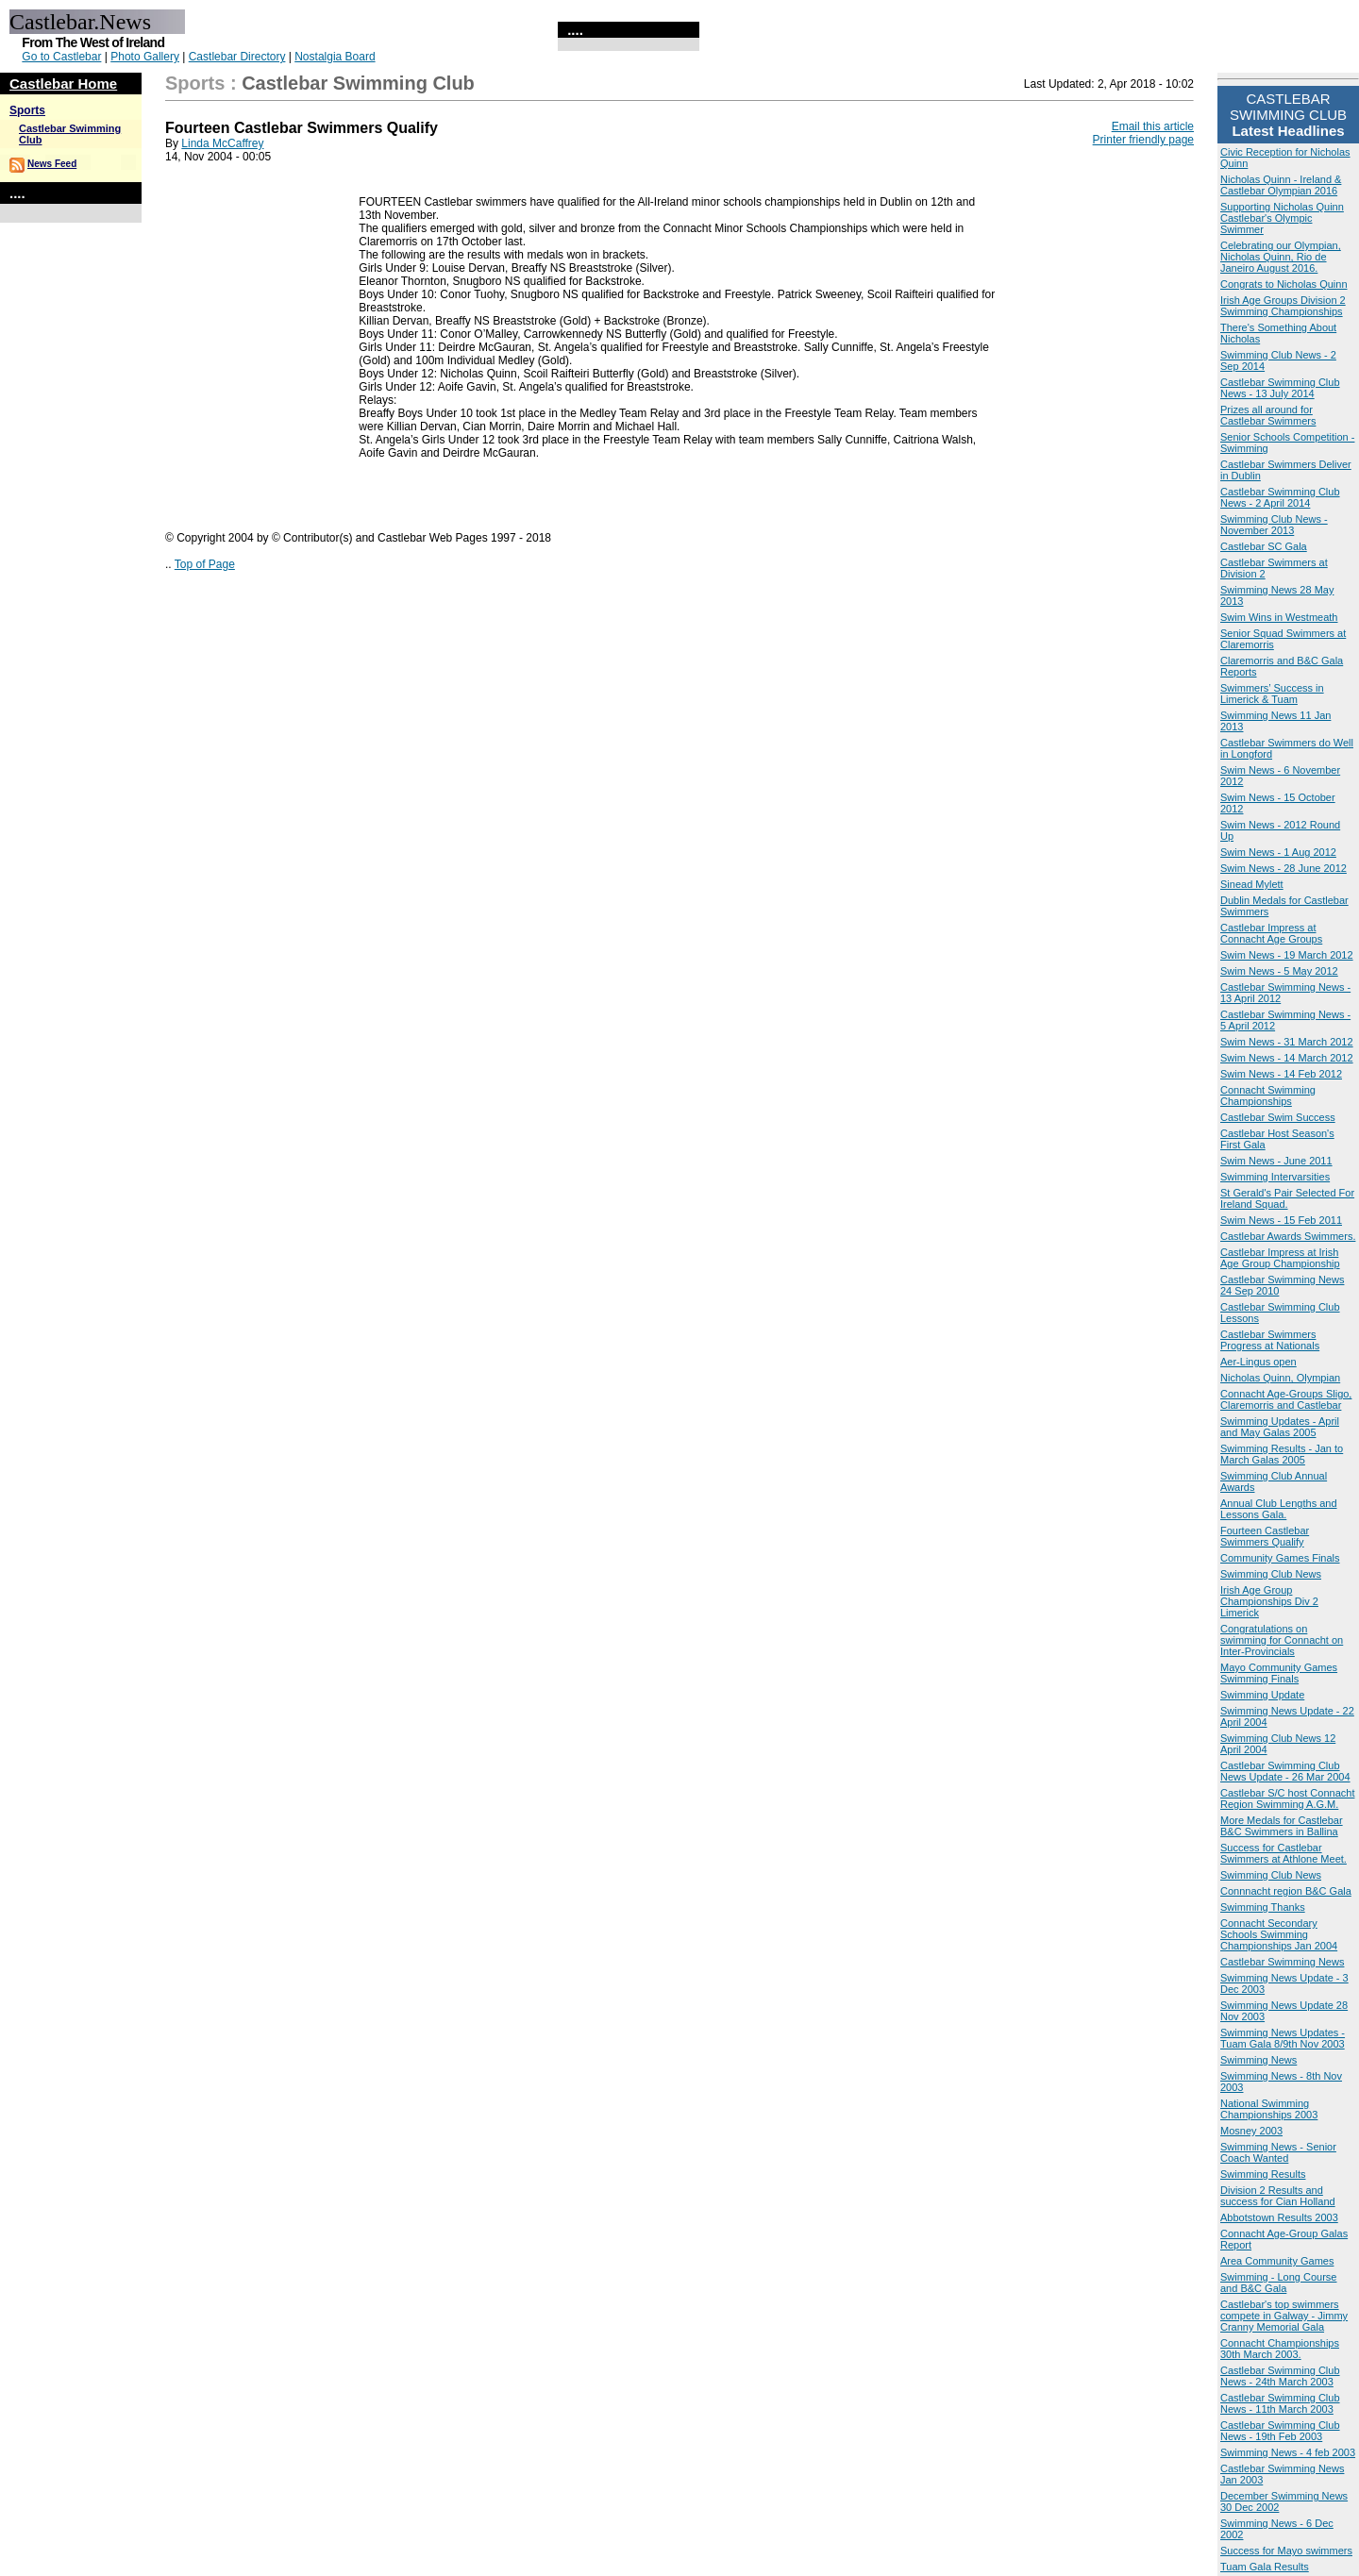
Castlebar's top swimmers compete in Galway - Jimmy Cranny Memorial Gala (1284, 2316)
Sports (27, 110)
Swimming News (1258, 2060)
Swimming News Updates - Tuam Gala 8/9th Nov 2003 (1282, 2038)
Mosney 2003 (1251, 2130)
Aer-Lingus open (1258, 1361)
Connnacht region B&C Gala (1285, 1891)
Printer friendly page (1143, 139)
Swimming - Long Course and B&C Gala (1278, 2282)
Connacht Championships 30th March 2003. (1279, 2348)
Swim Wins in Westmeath (1279, 617)
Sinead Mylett (1252, 884)
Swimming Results (1262, 2174)
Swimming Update (1262, 1694)
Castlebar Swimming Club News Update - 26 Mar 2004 (1285, 1771)
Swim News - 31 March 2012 (1286, 1041)
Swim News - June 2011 (1276, 1160)
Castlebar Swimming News (1282, 1961)
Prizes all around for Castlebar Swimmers (1268, 415)
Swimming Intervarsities (1275, 1176)
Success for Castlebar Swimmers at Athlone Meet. (1283, 1853)
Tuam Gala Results (1264, 2566)
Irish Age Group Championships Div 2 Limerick (1269, 1601)
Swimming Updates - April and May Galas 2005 (1279, 1426)
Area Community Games (1277, 2261)
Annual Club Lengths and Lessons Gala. (1278, 1508)
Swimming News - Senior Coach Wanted (1278, 2152)
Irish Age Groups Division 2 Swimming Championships (1283, 305)
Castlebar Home (63, 83)
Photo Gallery (144, 56)
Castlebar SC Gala (1263, 546)
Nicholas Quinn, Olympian (1280, 1377)
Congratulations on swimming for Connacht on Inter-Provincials (1281, 1640)
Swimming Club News (1270, 1574)
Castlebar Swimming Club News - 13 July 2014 (1280, 387)
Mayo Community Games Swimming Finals (1278, 1673)
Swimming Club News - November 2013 (1274, 524)
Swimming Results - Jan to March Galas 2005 (1281, 1454)
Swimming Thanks (1262, 1907)
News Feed (51, 164)
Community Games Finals (1280, 1558)
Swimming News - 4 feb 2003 (1287, 2452)
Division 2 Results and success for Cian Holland (1277, 2195)
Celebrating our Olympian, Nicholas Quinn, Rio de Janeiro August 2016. (1280, 257)
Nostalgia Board (334, 56)
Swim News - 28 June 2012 (1283, 868)
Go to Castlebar (61, 56)
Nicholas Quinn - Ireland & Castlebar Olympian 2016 (1280, 185)
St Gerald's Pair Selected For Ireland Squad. (1287, 1198)
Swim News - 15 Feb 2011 (1281, 1220)
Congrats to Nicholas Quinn (1284, 284)
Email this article (1153, 126)
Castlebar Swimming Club (358, 83)
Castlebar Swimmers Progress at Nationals (1269, 1340)
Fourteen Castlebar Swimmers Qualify (1264, 1536)
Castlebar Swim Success (1277, 1117)
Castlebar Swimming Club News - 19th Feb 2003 (1280, 2430)
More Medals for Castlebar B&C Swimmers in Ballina (1281, 1826)
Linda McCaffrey (222, 143)
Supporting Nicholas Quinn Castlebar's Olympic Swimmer (1282, 218)
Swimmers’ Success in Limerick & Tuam (1272, 693)
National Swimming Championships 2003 (1268, 2109)
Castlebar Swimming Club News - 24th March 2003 (1280, 2376)
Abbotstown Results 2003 (1279, 2217)
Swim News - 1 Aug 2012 (1278, 852)
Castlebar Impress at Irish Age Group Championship (1280, 1257)
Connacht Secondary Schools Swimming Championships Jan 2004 (1278, 1934)
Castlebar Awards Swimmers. (1287, 1236)
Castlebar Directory (237, 56)
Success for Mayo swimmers (1286, 2550)
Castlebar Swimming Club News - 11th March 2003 (1280, 2403)
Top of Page (205, 564)
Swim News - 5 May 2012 (1279, 971)
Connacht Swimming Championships (1268, 1095)
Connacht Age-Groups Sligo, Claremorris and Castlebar (1285, 1399)
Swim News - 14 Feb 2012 (1281, 1073)
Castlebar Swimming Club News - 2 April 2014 (1280, 497)
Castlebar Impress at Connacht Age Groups (1271, 933)
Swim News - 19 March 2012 (1286, 955)
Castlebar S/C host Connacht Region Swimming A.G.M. (1287, 1798)
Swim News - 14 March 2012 (1286, 1057)
